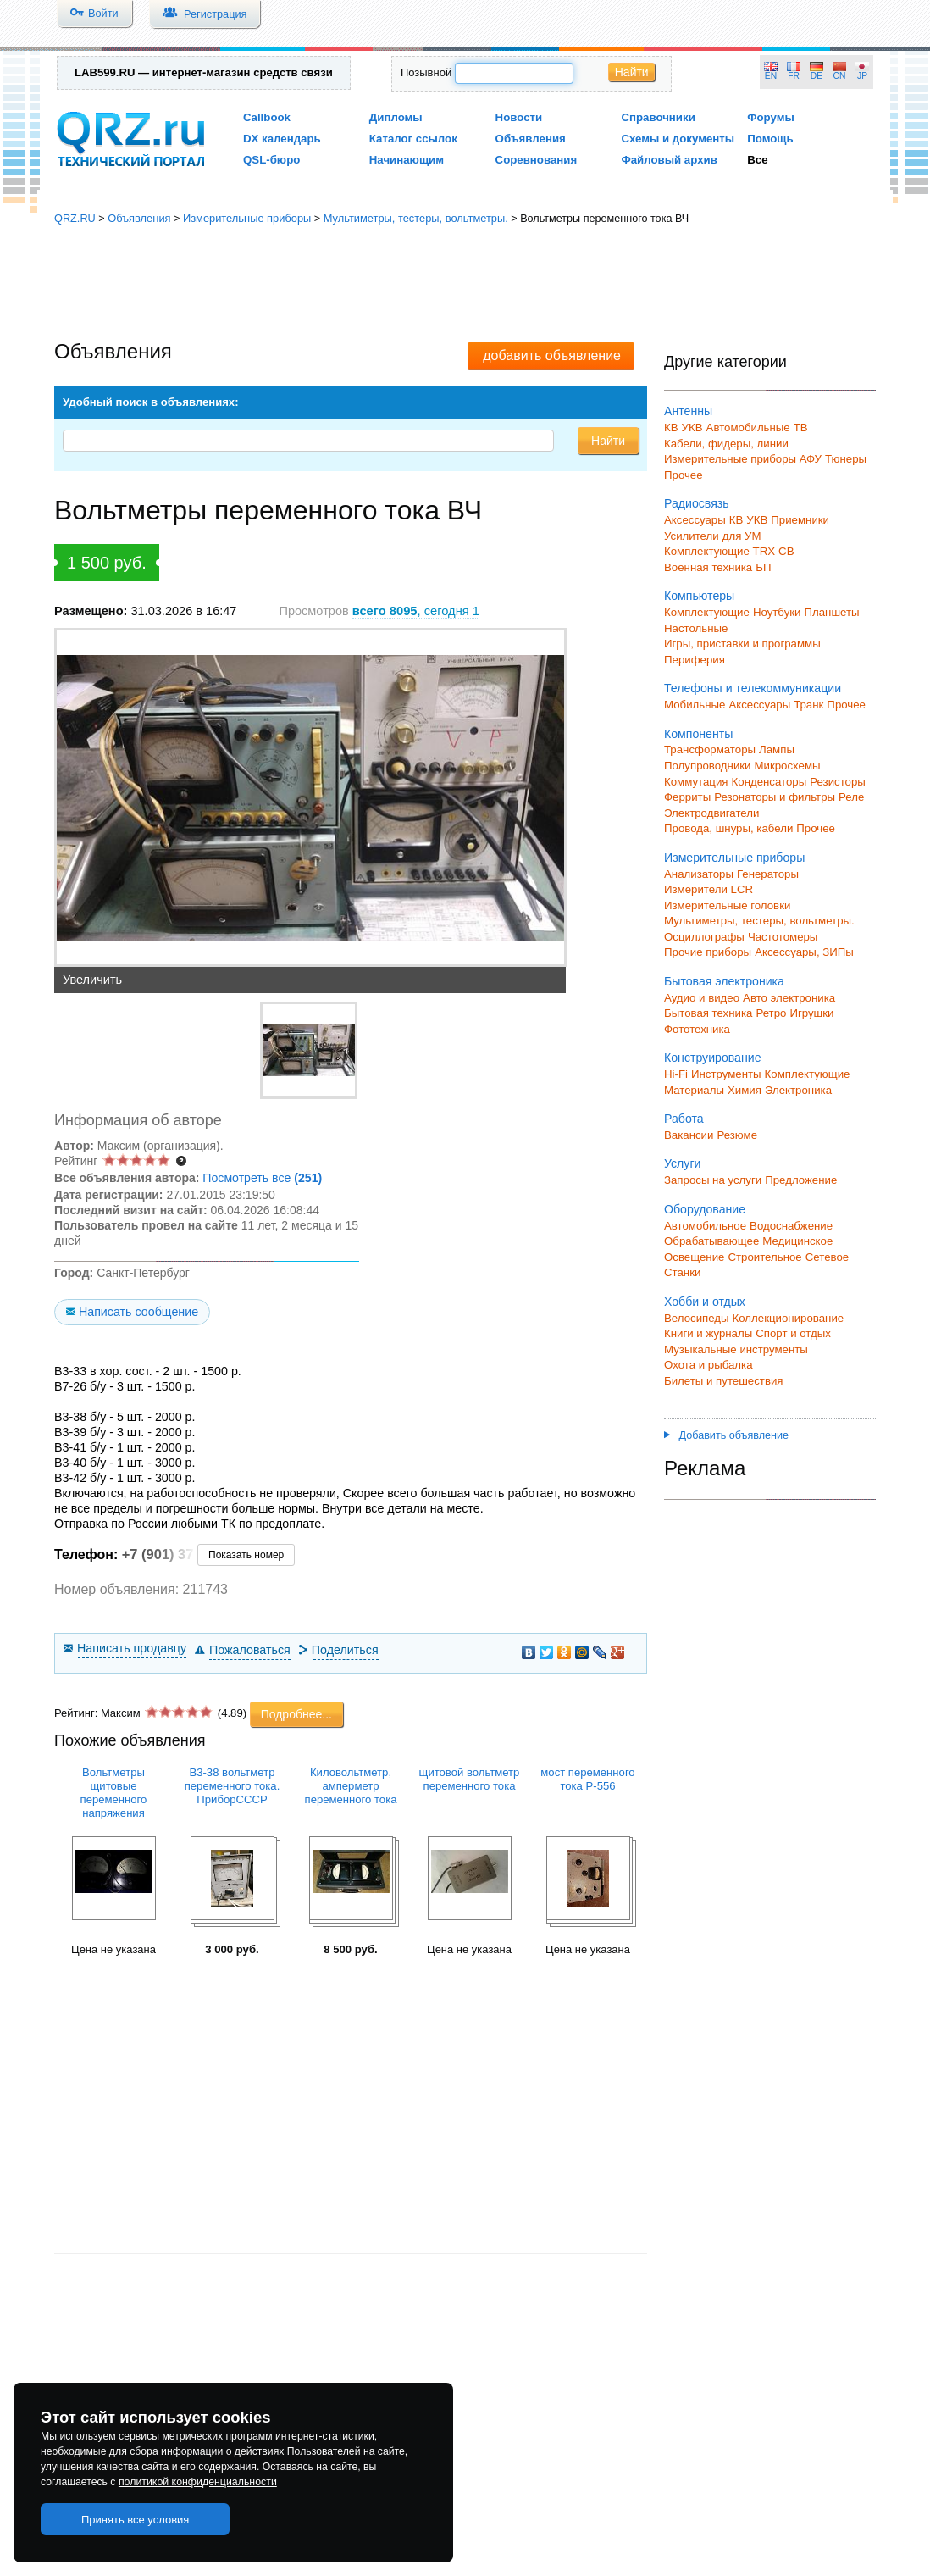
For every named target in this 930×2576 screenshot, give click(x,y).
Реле (851, 797)
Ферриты (687, 797)
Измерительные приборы (247, 218)
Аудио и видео (701, 997)
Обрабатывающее (711, 1241)
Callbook (267, 117)
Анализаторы (698, 874)
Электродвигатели (711, 813)
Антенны (688, 411)
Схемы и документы (677, 138)
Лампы (776, 749)
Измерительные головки (727, 905)
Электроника (798, 1090)
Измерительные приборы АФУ (743, 458)
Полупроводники (707, 765)
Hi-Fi (676, 1074)
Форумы (770, 117)
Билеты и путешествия (723, 1380)
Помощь (770, 138)
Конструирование (712, 1057)
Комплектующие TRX (719, 551)
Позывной (426, 72)
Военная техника (708, 567)
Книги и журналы (708, 1333)
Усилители (691, 536)
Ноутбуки (777, 612)
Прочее (683, 475)
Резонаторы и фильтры (774, 797)
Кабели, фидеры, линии (726, 443)
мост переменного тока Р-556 (587, 1779)
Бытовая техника (708, 1013)
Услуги (682, 1163)
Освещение (694, 1257)
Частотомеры (782, 936)
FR (794, 75)
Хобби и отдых (704, 1301)
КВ (671, 427)
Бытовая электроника (724, 981)
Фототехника (697, 1029)
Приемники (800, 520)
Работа (684, 1118)
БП (763, 567)
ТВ (801, 427)
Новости (519, 117)
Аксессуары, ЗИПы (804, 952)
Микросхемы (788, 765)
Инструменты (726, 1074)
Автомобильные (748, 427)
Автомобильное (705, 1225)
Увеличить (92, 979)
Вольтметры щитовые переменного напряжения (113, 1792)
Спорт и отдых (793, 1333)
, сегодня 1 (415, 611)
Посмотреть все (262, 1178)
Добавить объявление (726, 1435)
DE (816, 75)
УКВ (692, 427)
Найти (632, 72)
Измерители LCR (708, 889)
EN (771, 75)
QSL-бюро (271, 159)
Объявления (530, 138)
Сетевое (827, 1257)
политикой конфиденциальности (198, 2482)
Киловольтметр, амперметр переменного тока (351, 1786)
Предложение (801, 1180)
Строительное (764, 1257)
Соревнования (536, 159)
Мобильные (694, 704)
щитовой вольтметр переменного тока (469, 1779)
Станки (682, 1272)
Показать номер (246, 1555)
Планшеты (831, 612)
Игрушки (811, 1013)
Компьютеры (699, 595)
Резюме (737, 1135)
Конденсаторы (769, 781)
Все (757, 159)
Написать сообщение (138, 1312)
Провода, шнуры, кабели (728, 828)
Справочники (658, 117)
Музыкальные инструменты (736, 1349)
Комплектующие (707, 612)
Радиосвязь (696, 503)
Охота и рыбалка (708, 1364)
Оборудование (704, 1209)
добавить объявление (552, 355)
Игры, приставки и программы (742, 643)
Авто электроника (789, 997)
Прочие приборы (707, 952)
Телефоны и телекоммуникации (752, 688)
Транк (808, 704)
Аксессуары (695, 520)
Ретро (771, 1013)
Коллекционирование (788, 1318)
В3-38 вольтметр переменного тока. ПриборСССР (232, 1786)
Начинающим (406, 159)
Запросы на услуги (712, 1180)
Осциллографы (704, 936)
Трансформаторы (710, 749)
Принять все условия (135, 2519)
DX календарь (282, 138)
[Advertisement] (465, 284)
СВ (786, 551)
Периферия (694, 659)
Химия (744, 1090)
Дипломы (396, 117)
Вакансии (688, 1135)
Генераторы (768, 874)
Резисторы (838, 781)
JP (862, 75)
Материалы (694, 1090)
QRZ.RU (75, 218)
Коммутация (696, 781)
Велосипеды (696, 1318)
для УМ (741, 536)
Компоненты (698, 734)
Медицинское (797, 1241)
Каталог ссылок (413, 138)
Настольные (696, 628)
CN (839, 75)
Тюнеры (845, 458)
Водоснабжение (791, 1225)
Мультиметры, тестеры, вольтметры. (416, 218)
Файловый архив (669, 159)
